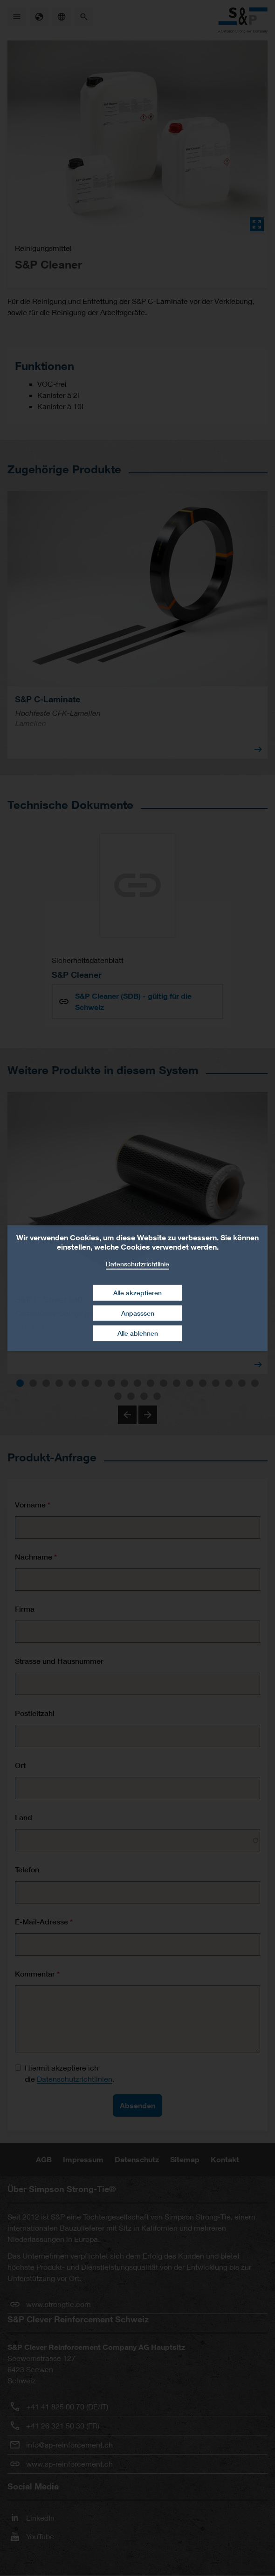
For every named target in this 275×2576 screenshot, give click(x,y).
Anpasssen (137, 1313)
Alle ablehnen (137, 1333)
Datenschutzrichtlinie (137, 1263)
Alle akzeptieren (137, 1293)
